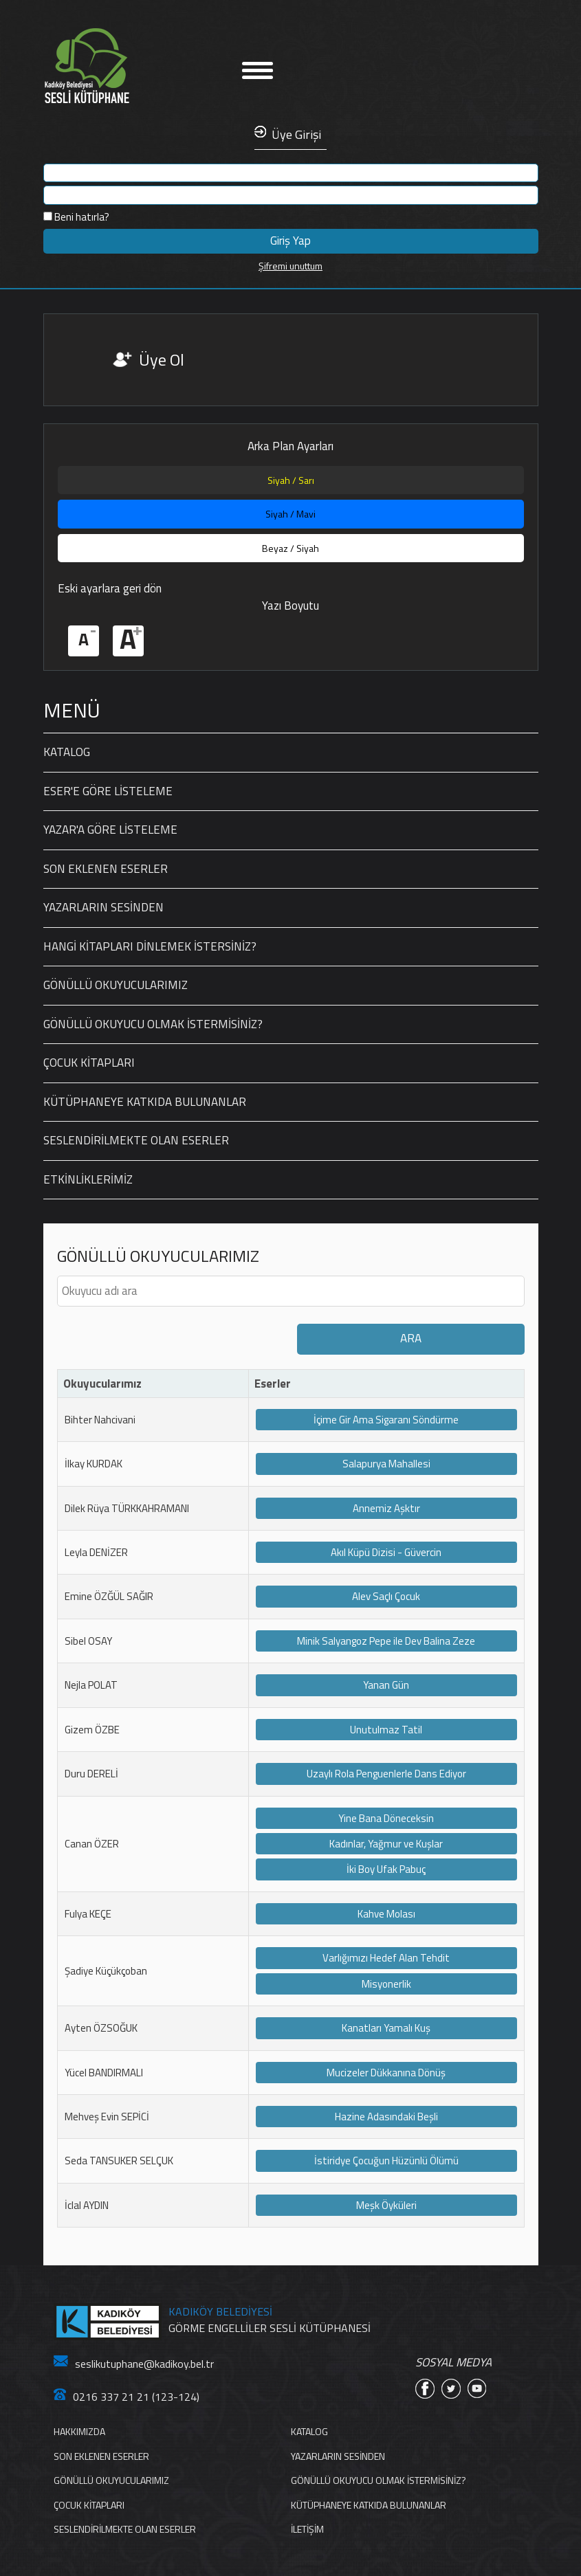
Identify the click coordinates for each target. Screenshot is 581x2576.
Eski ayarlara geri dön (110, 588)
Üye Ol (161, 359)
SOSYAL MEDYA (453, 2362)
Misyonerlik (386, 1984)
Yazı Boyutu (290, 605)
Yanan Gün (386, 1685)
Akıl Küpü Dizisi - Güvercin (386, 1552)
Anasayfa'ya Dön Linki (129, 66)
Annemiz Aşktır (386, 1508)
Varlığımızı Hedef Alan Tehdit (386, 1958)
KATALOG (66, 752)
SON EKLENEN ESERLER (105, 869)
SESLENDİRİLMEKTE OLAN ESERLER (136, 1140)
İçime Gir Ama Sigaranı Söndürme (386, 1420)
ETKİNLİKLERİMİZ (88, 1179)
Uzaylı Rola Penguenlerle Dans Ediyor (386, 1773)
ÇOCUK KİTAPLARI (89, 1063)
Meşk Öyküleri (386, 2205)
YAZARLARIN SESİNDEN (103, 907)
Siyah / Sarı (290, 480)
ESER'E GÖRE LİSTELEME (108, 791)
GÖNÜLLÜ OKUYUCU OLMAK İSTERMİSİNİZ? (153, 1024)
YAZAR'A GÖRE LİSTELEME (110, 830)
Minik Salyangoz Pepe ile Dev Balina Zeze (386, 1641)
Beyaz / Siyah (290, 548)
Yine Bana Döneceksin (386, 1818)
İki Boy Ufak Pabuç (386, 1869)
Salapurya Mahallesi (386, 1464)
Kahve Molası (386, 1914)
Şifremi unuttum (290, 265)
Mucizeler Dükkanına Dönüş (386, 2072)
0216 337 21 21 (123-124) (126, 2396)
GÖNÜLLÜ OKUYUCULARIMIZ (115, 985)
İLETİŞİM (307, 2529)
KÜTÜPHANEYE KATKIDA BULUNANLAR (144, 1102)
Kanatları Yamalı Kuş (386, 2028)
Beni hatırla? (76, 217)
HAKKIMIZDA (79, 2431)
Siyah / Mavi (290, 514)
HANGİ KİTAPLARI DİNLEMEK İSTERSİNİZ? (149, 946)
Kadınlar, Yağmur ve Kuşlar (386, 1844)
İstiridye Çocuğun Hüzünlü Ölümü (386, 2160)
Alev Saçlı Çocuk (386, 1596)
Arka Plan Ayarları (290, 446)
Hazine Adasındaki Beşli (386, 2116)
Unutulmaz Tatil (386, 1729)
